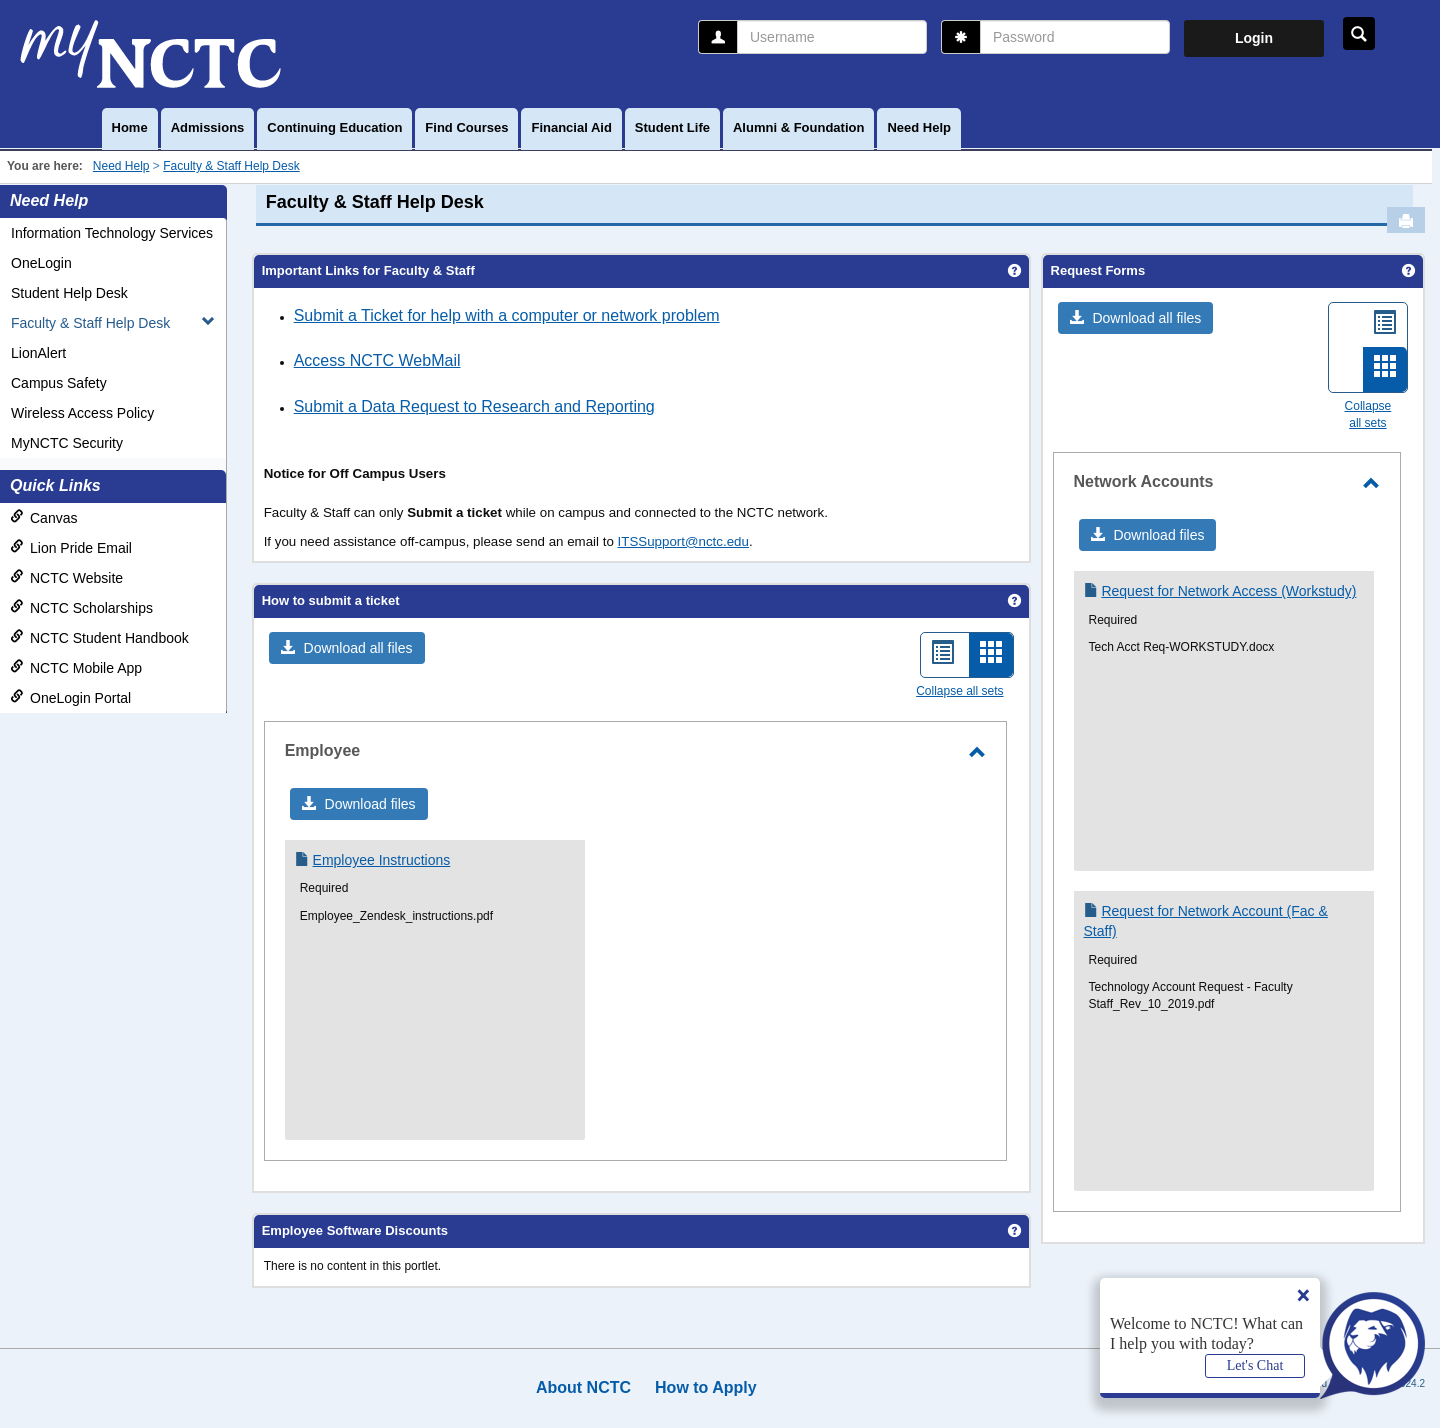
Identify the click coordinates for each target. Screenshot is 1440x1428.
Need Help (919, 127)
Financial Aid (571, 127)
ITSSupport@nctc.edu (683, 541)
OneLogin (41, 263)
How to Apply (706, 1387)
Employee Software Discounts (355, 1230)
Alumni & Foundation (798, 127)
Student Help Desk (69, 293)
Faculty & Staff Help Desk (231, 166)
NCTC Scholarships (81, 607)
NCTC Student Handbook (99, 637)
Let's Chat (1255, 1365)
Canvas (43, 517)
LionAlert (38, 353)
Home (130, 127)
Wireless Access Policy (82, 413)
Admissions (208, 127)
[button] (347, 648)
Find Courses (466, 127)
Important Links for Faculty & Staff (368, 270)
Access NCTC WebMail (377, 360)
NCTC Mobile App (76, 667)
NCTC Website (66, 577)
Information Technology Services (112, 233)
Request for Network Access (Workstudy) (1228, 591)
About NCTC (583, 1387)
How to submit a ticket (331, 600)
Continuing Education (334, 127)
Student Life (672, 127)
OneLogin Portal (70, 697)
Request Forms (1098, 270)
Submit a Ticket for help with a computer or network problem (507, 315)
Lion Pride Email (71, 547)
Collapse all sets (959, 691)
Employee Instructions (382, 860)
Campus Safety (59, 383)
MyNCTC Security (67, 443)
